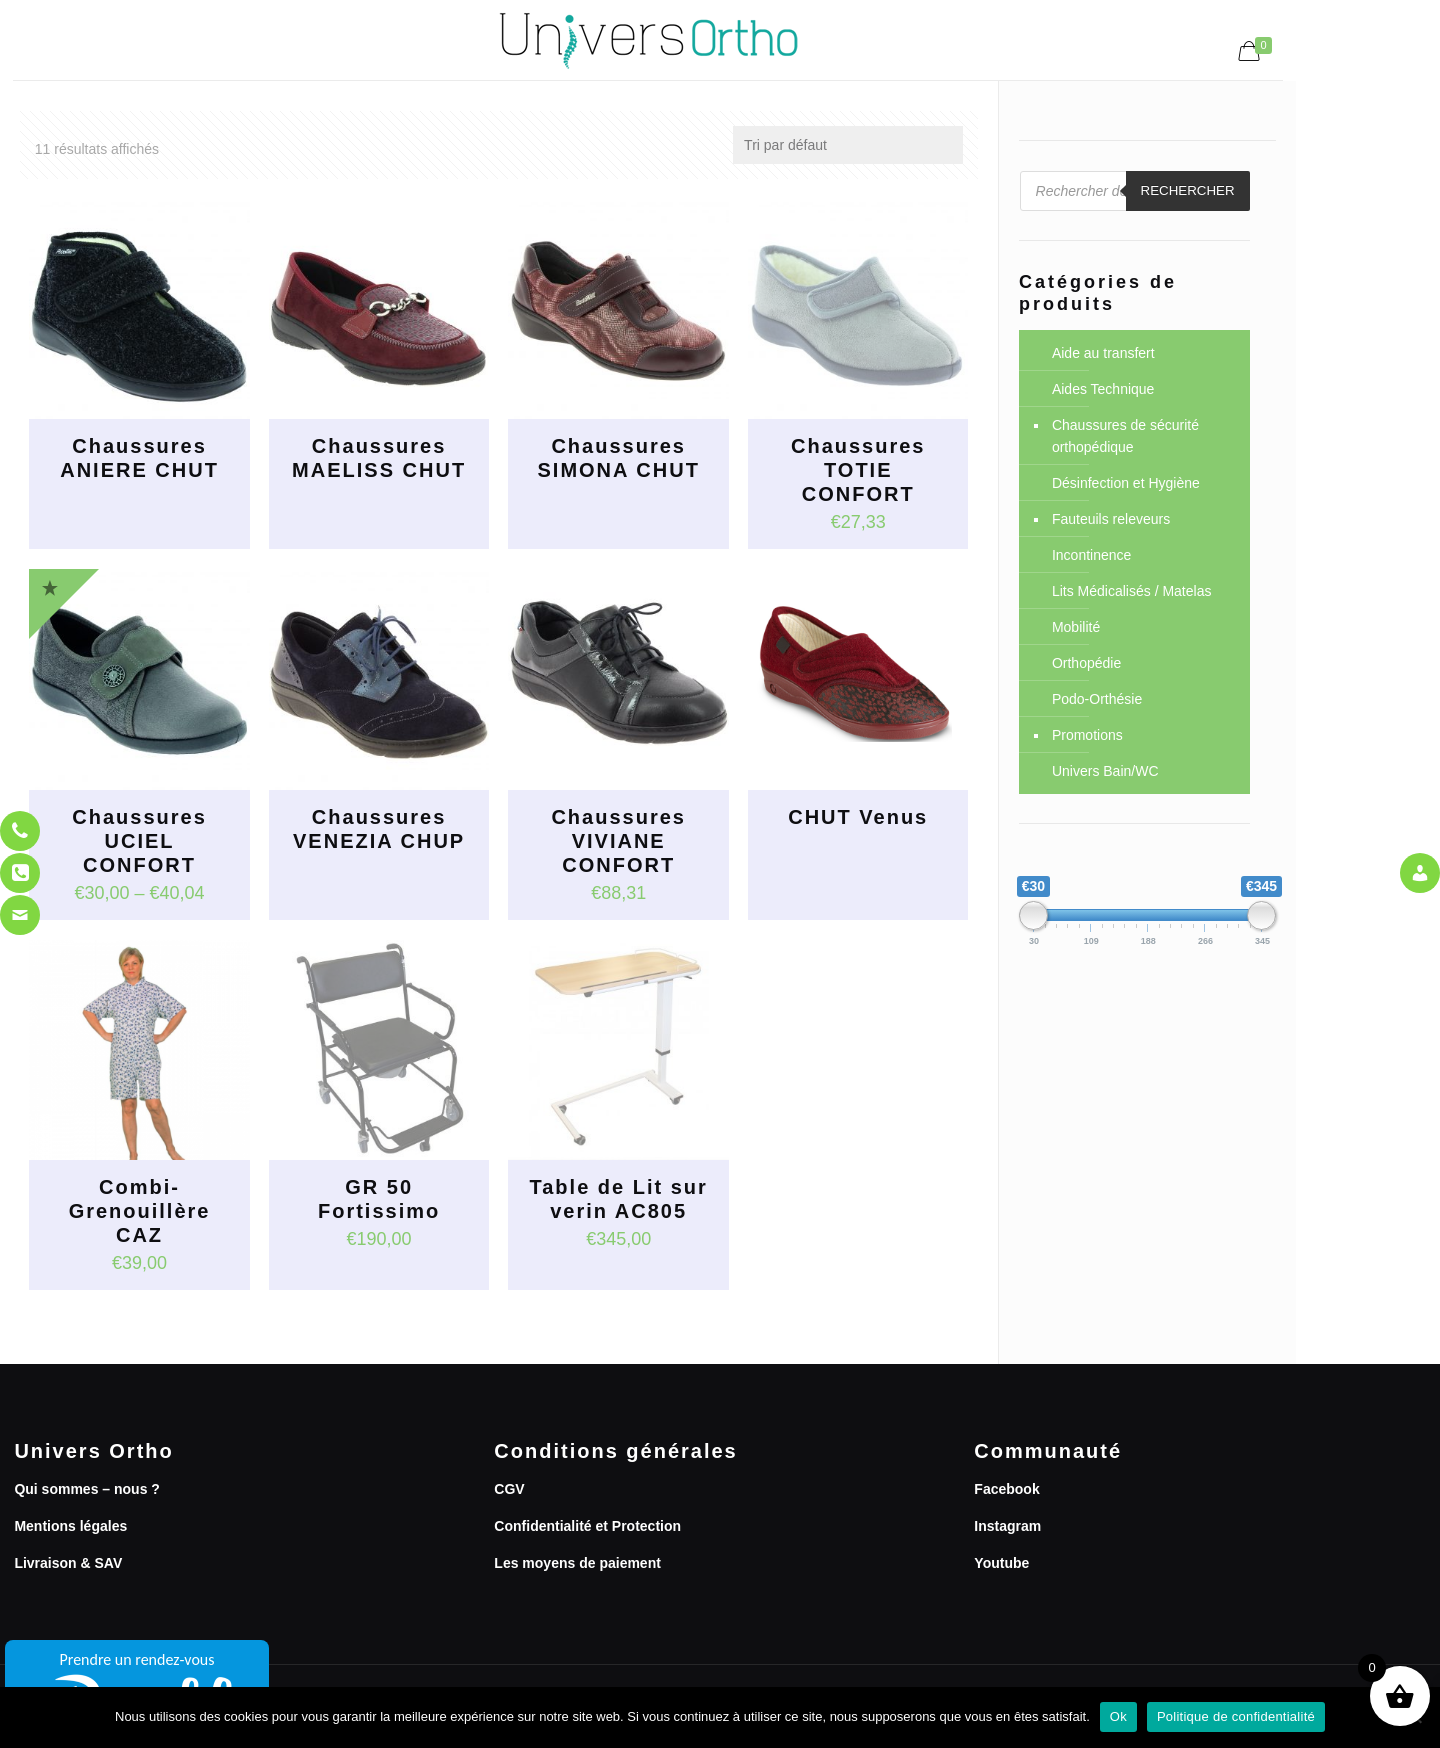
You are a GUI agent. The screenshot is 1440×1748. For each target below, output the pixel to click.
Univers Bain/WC (1105, 771)
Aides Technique (1103, 389)
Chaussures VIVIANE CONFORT (618, 841)
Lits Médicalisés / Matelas (1132, 591)
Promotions (1087, 735)
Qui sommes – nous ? (86, 1489)
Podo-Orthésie (1097, 699)
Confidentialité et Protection (587, 1526)
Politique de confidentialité (1236, 1716)
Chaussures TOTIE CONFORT (858, 470)
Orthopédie (1086, 663)
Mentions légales (70, 1526)
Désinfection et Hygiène (1126, 483)
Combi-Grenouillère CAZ (140, 1211)
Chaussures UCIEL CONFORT (139, 841)
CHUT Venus (858, 817)
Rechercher (1188, 190)
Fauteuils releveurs (1111, 519)
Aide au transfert (1103, 353)
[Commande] (848, 145)
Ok (1118, 1716)
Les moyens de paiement (577, 1563)
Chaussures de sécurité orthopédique (1125, 436)
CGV (509, 1489)
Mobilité (1076, 627)
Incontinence (1091, 555)
